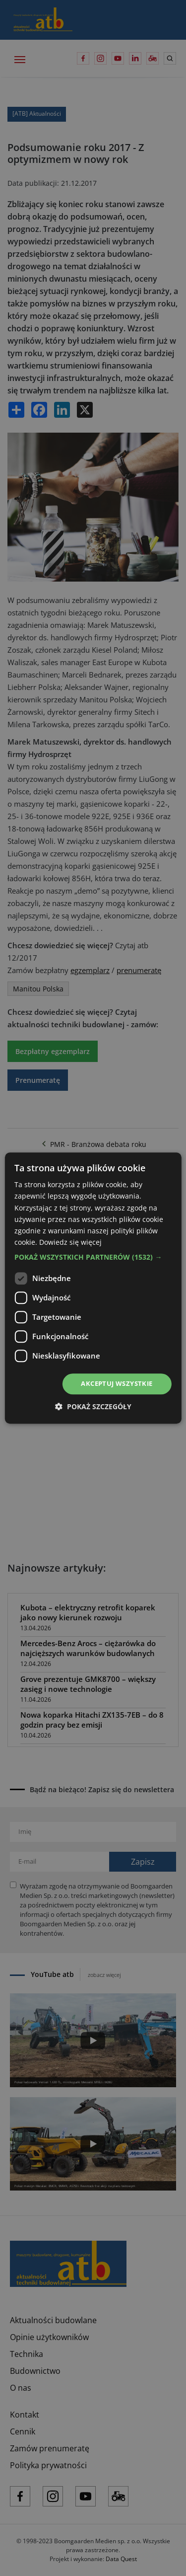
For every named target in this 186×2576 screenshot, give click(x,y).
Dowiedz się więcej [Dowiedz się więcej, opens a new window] (70, 1242)
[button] (92, 1257)
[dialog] (93, 1288)
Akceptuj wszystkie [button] (116, 1383)
